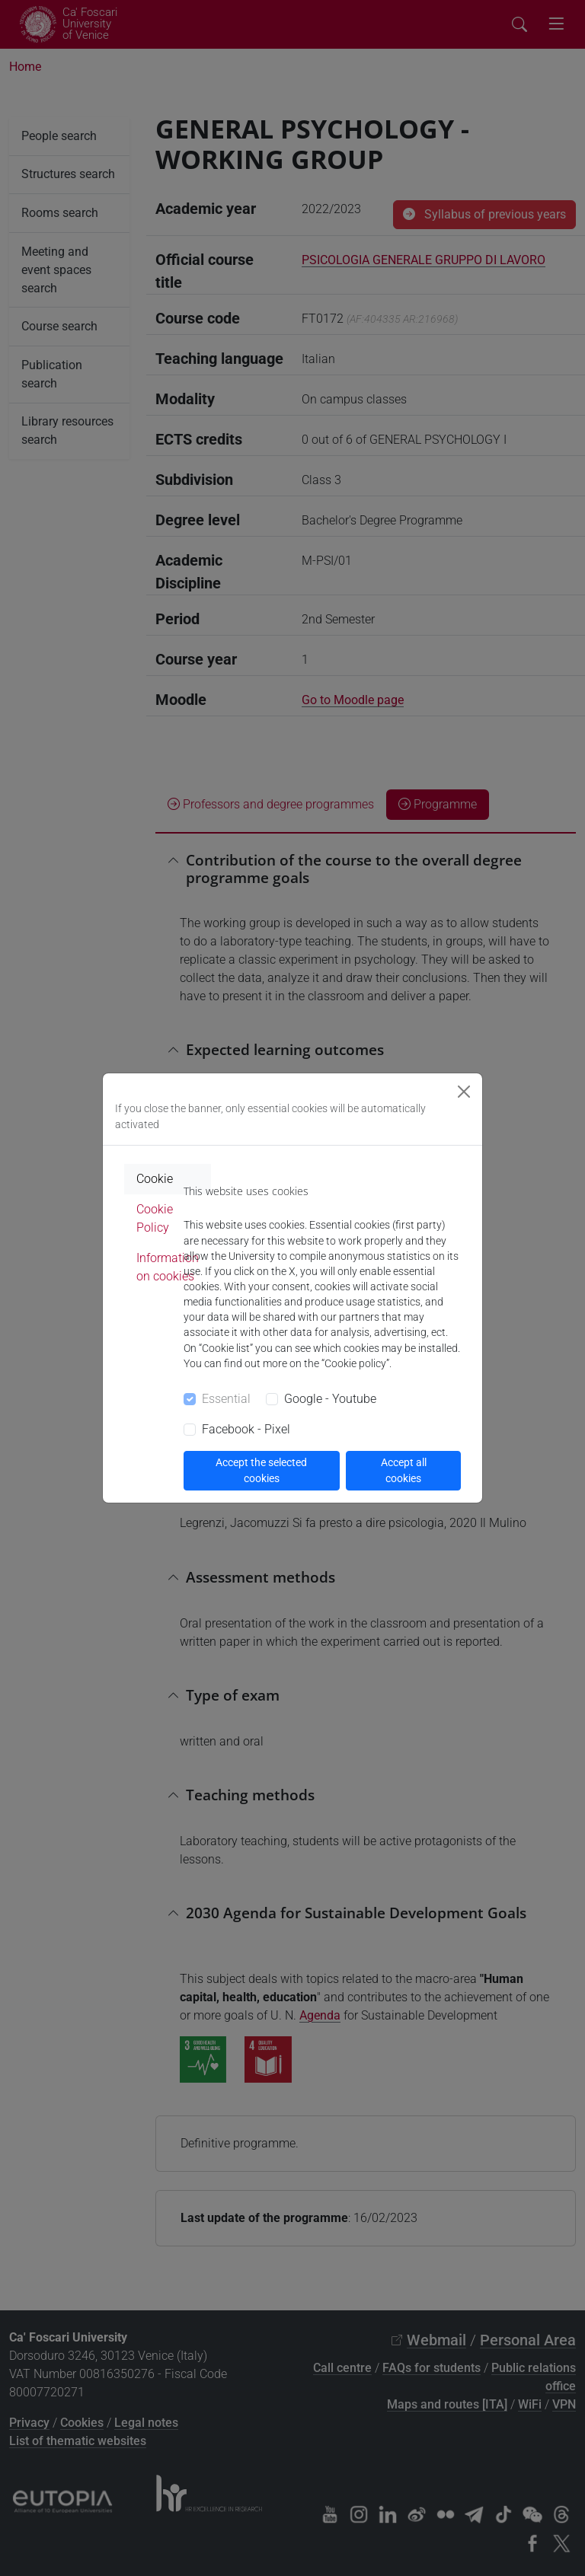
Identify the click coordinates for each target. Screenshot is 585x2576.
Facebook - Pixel (246, 1429)
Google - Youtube (330, 1399)
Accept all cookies (404, 1470)
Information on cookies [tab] (167, 1267)
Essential (226, 1399)
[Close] (464, 1091)
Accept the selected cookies (261, 1470)
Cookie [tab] (154, 1179)
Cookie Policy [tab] (154, 1218)
